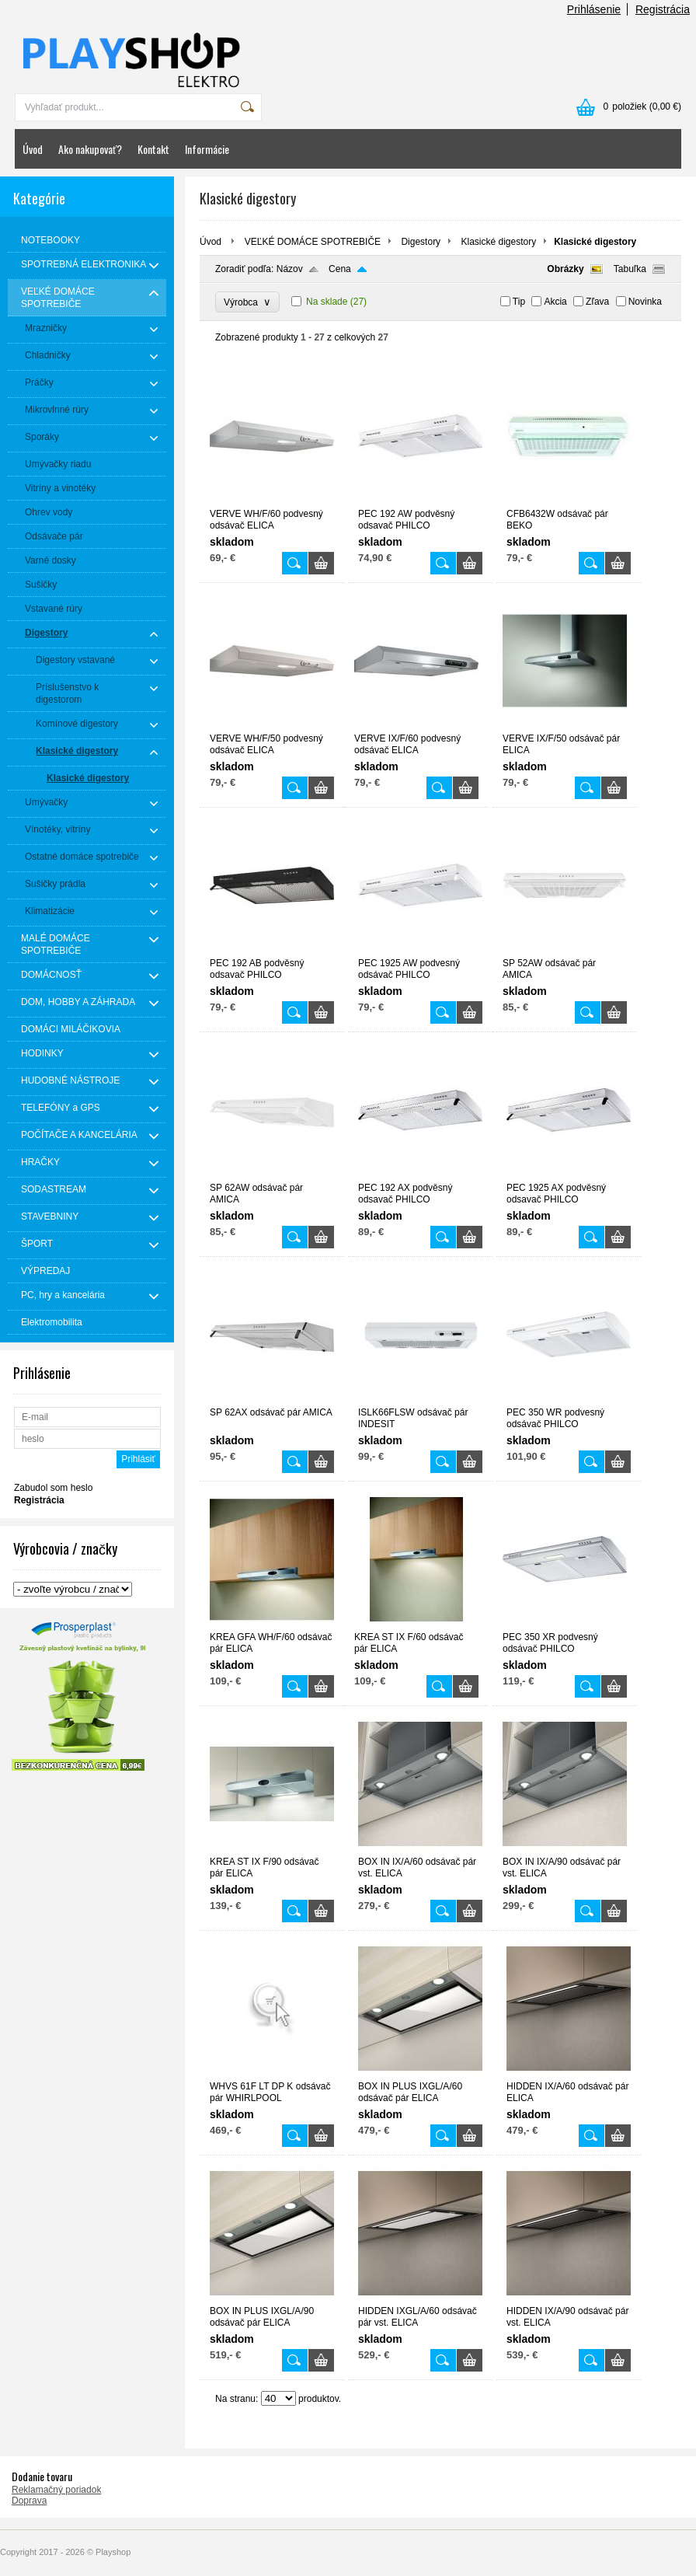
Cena (340, 269)
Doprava (29, 2500)
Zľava (597, 301)
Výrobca (247, 302)
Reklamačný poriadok (56, 2489)
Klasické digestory (498, 241)
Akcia (555, 301)
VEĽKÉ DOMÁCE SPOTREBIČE (313, 241)
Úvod (33, 149)
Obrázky (565, 269)
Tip (519, 301)
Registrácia (662, 9)
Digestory (420, 241)
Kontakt (153, 149)
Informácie (207, 149)
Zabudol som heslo (53, 1487)
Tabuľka (630, 269)
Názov (290, 269)
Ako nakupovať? (90, 149)
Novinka (645, 301)
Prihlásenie (594, 9)
